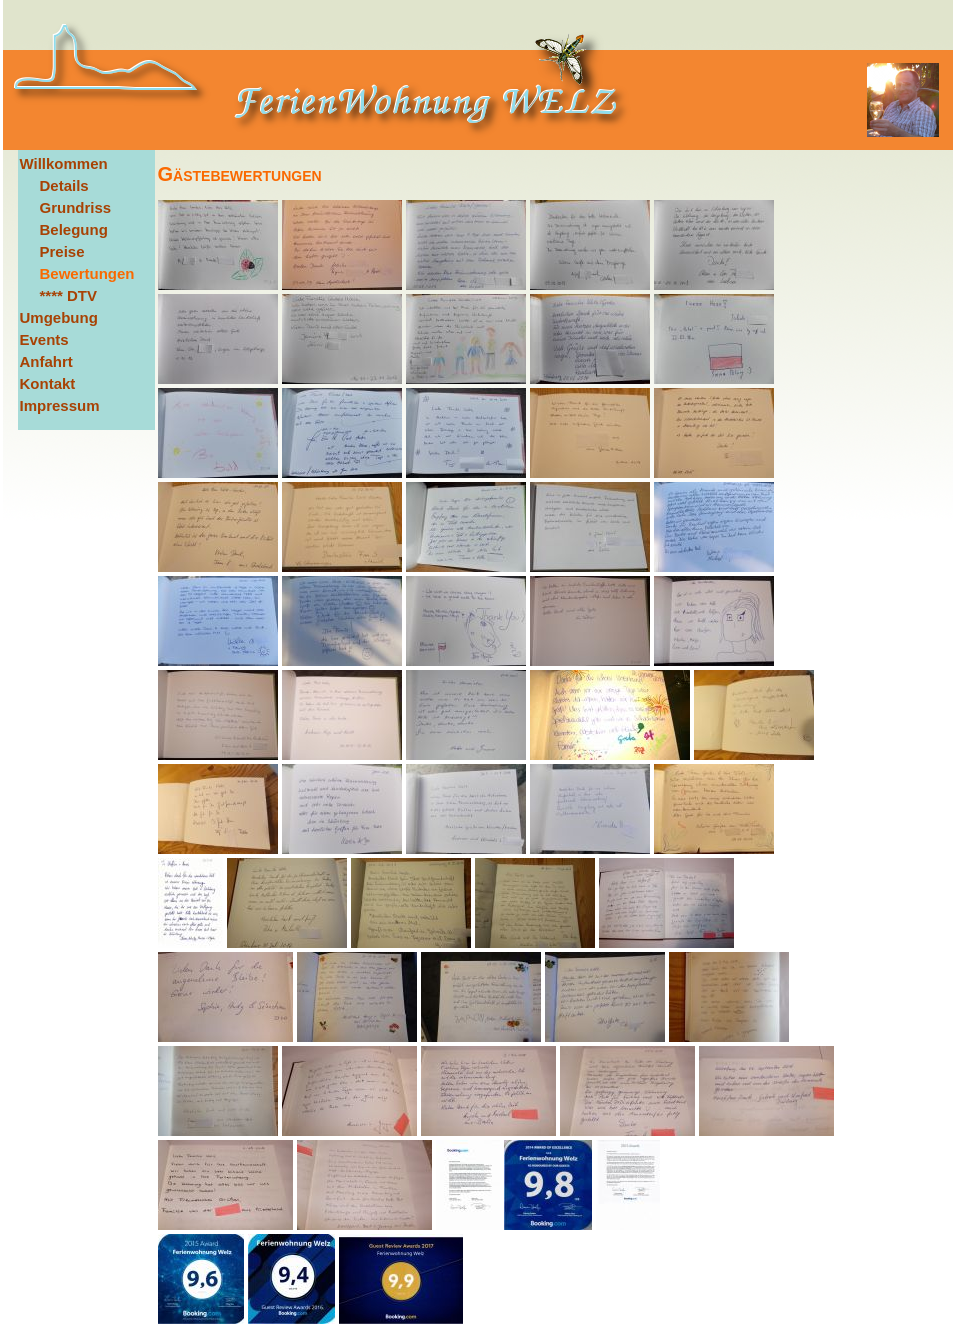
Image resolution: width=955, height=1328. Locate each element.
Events (44, 339)
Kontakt (48, 383)
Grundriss (76, 207)
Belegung (74, 229)
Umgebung (59, 317)
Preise (62, 251)
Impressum (60, 405)
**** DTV (69, 295)
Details (64, 185)
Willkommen (64, 163)
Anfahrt (46, 361)
